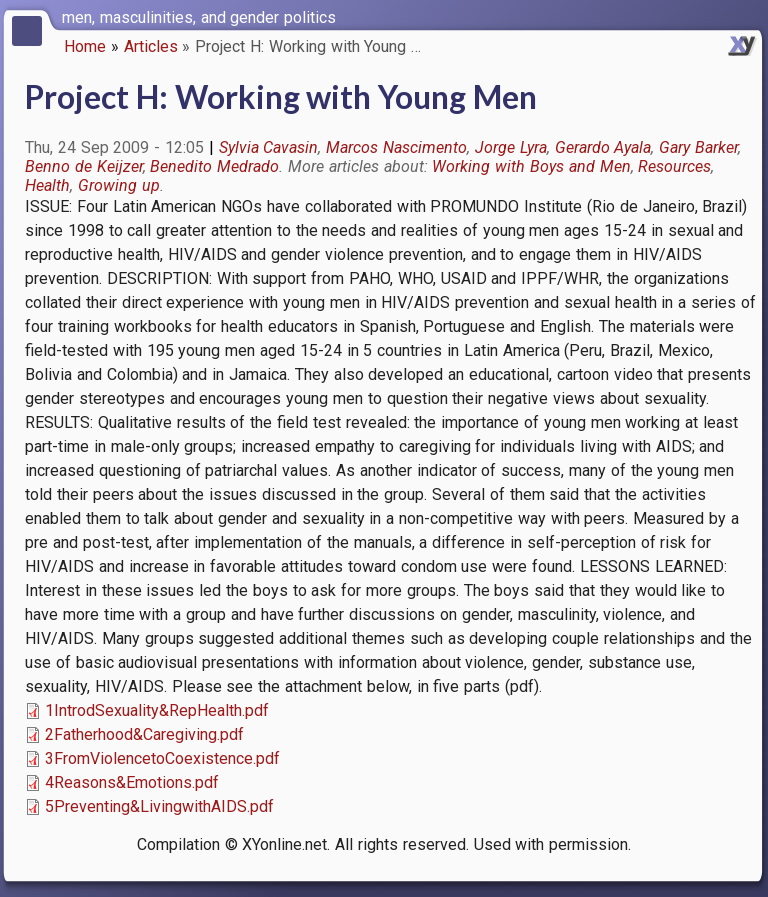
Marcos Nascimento (396, 147)
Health (47, 185)
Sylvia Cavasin (269, 147)
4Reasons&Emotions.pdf (132, 782)
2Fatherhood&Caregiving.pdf (144, 734)
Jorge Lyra (511, 147)
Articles (151, 46)
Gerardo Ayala (603, 147)
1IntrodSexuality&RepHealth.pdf (157, 710)
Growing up (119, 185)
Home (85, 46)
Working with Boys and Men (531, 166)
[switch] (748, 16)
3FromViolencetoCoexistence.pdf (162, 758)
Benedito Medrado (214, 166)
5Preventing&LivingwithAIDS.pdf (159, 806)
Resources (674, 166)
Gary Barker (698, 147)
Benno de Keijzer (84, 166)
